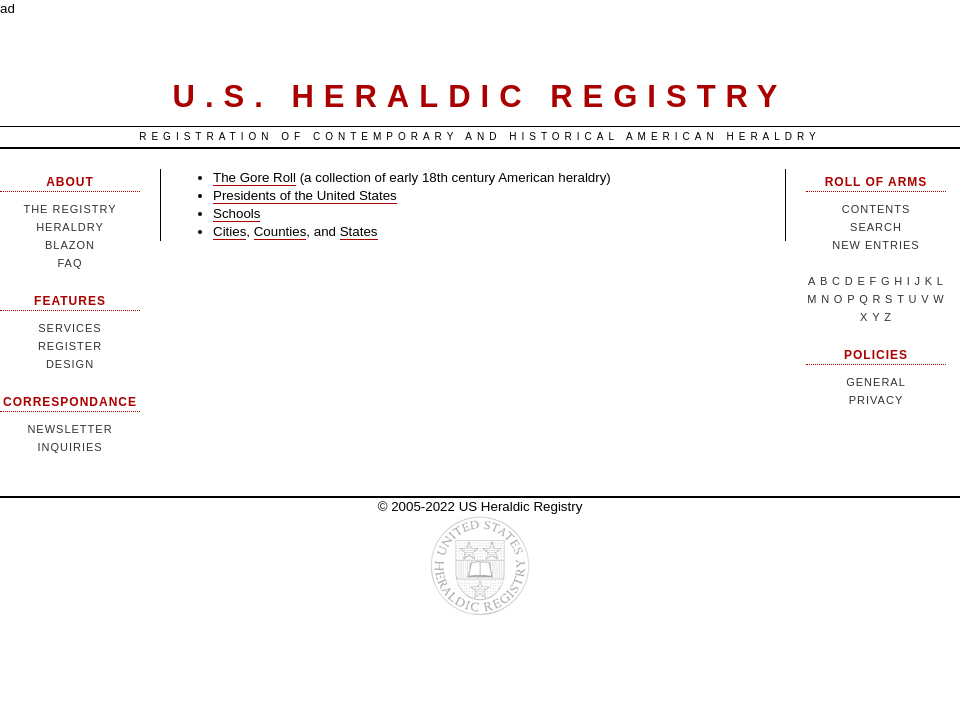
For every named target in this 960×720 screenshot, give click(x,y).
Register (70, 346)
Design (70, 364)
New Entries (875, 245)
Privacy (876, 400)
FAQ (69, 263)
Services (69, 328)
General (876, 382)
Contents (876, 209)
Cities (229, 231)
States (359, 231)
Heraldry (70, 227)
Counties (280, 231)
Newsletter (69, 429)
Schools (236, 213)
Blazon (70, 245)
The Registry (69, 209)
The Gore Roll (254, 177)
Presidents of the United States (305, 195)
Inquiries (69, 447)
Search (876, 227)
